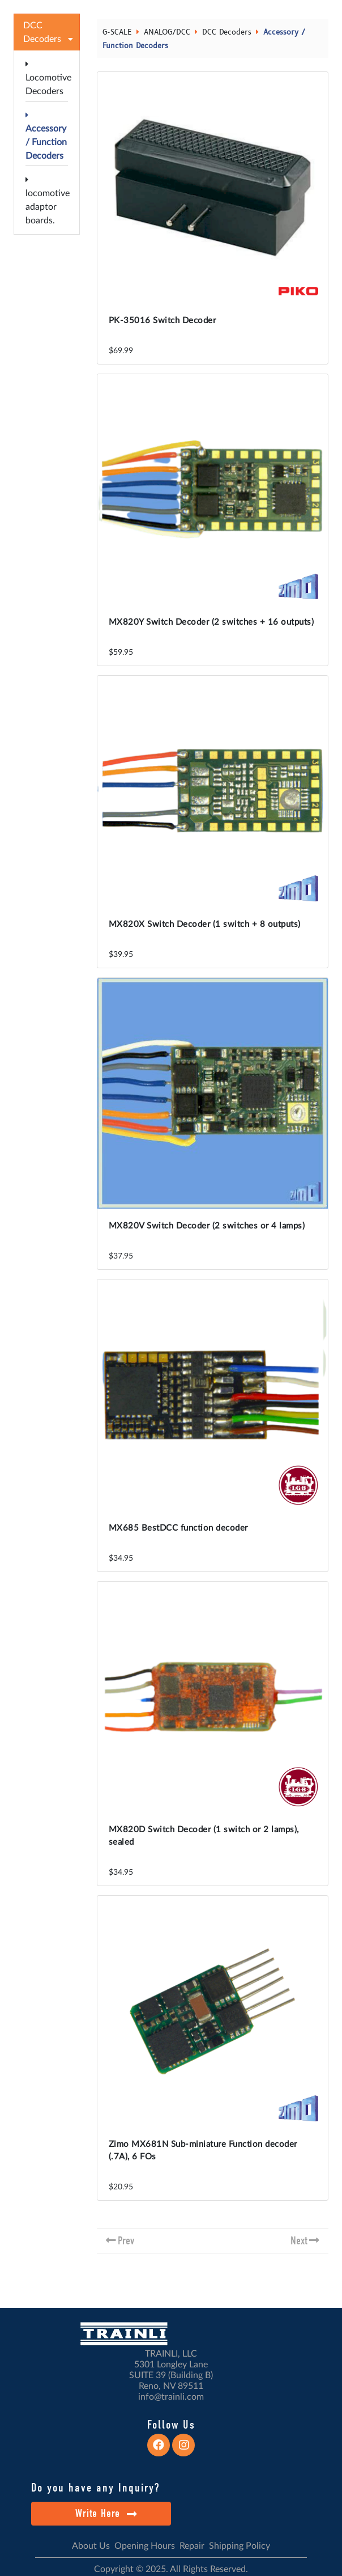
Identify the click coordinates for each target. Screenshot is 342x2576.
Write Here (106, 2513)
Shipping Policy (239, 2545)
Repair (191, 2545)
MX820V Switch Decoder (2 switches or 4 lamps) (207, 1226)
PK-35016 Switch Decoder (162, 320)
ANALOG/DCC (167, 32)
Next (298, 2240)
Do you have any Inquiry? (95, 2487)
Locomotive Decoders (48, 78)
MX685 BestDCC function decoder (178, 1528)
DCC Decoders (226, 32)
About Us (91, 2545)
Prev (126, 2240)
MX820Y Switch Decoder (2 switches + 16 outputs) (211, 622)
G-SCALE (117, 32)
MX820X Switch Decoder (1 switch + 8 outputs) (205, 924)
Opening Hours (144, 2545)
